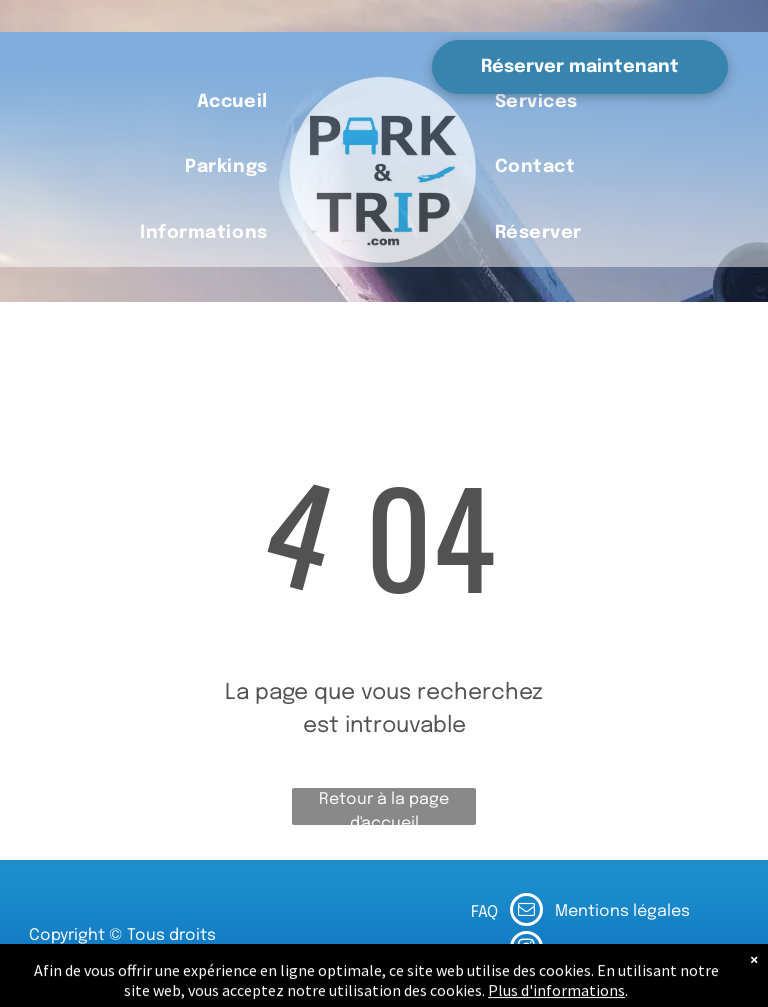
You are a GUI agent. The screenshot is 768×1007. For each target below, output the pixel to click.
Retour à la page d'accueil (384, 808)
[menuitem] (232, 102)
